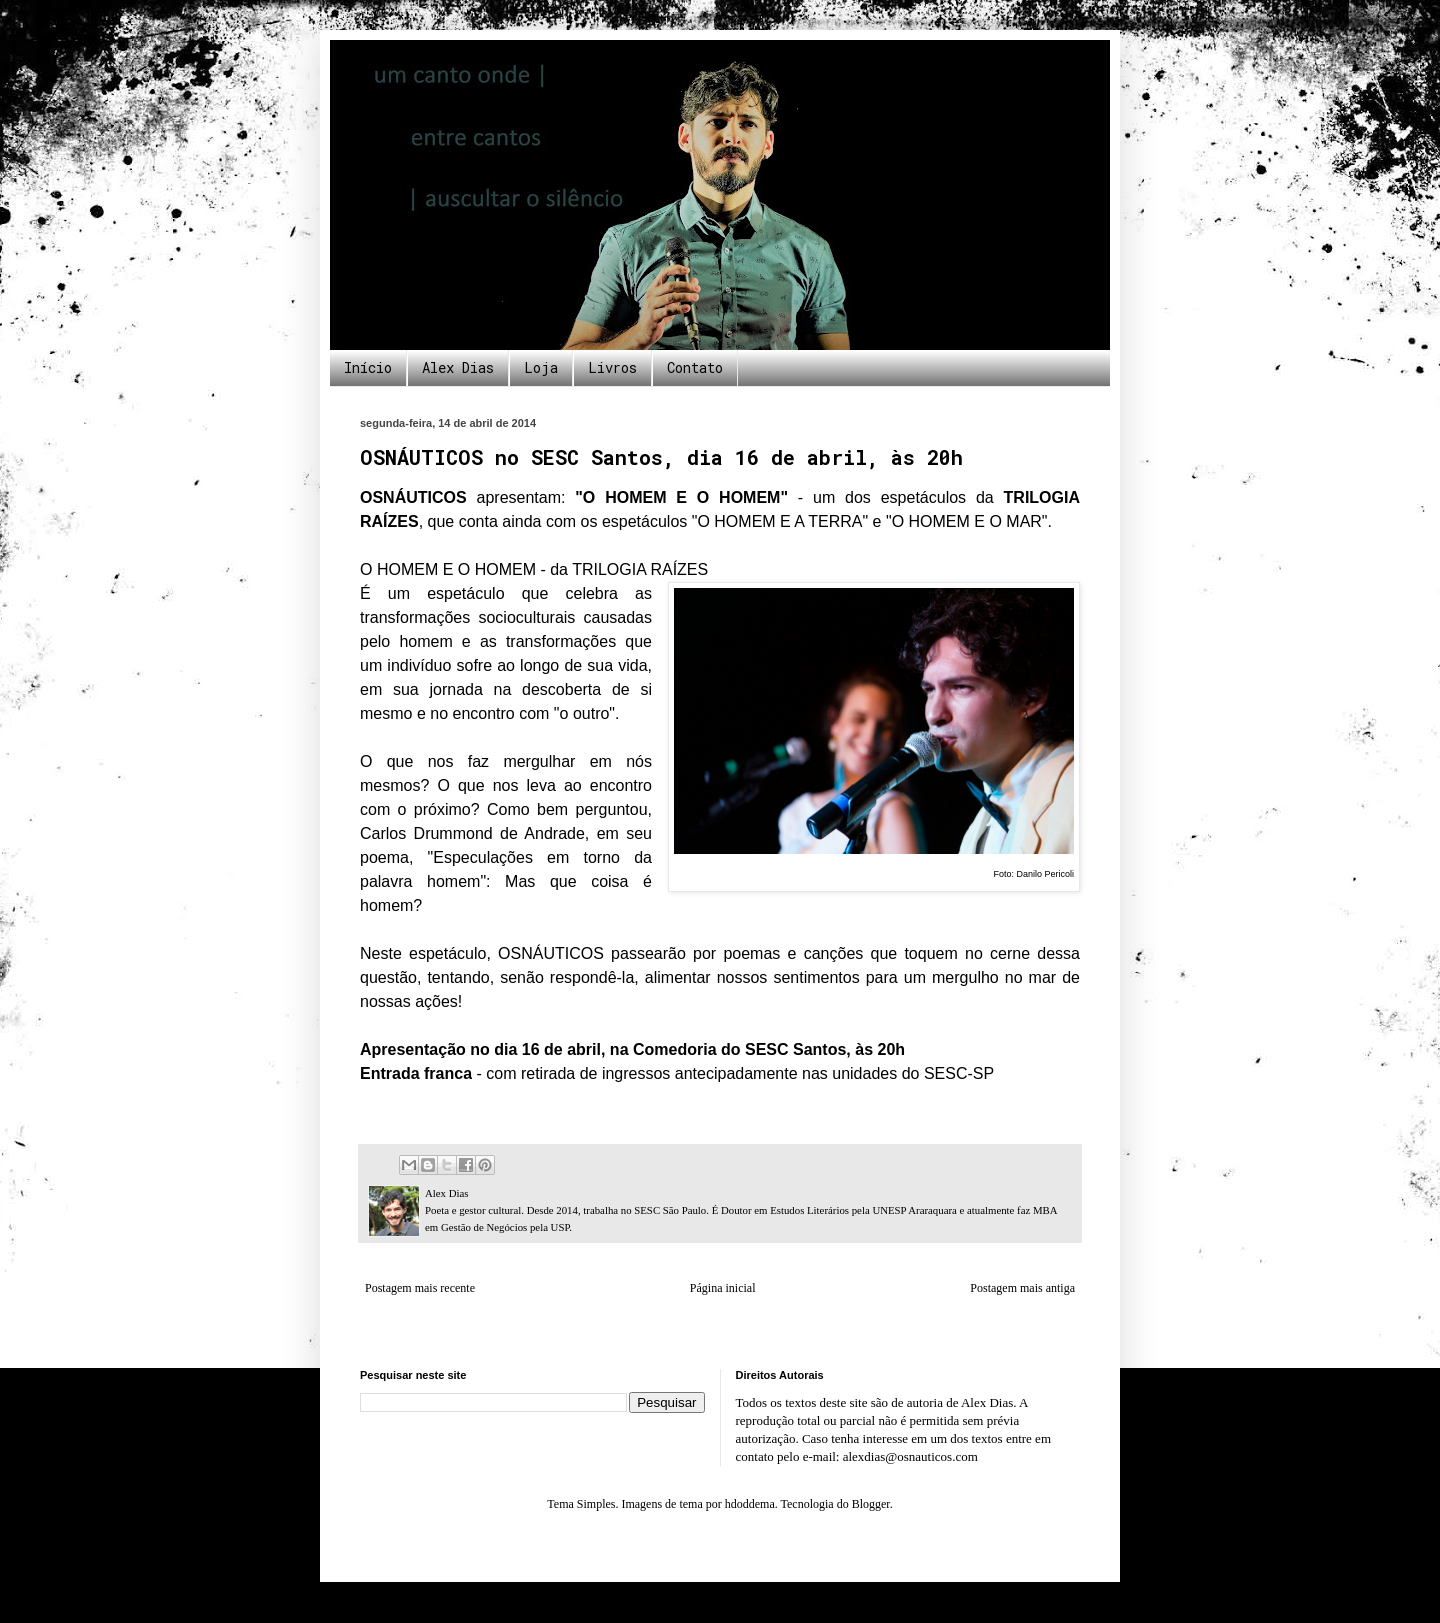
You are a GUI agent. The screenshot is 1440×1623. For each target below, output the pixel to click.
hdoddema (750, 1504)
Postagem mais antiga (1022, 1288)
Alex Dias (458, 367)
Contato (695, 367)
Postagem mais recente (420, 1288)
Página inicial (723, 1288)
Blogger (871, 1504)
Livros (612, 367)
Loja (541, 367)
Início (368, 367)
